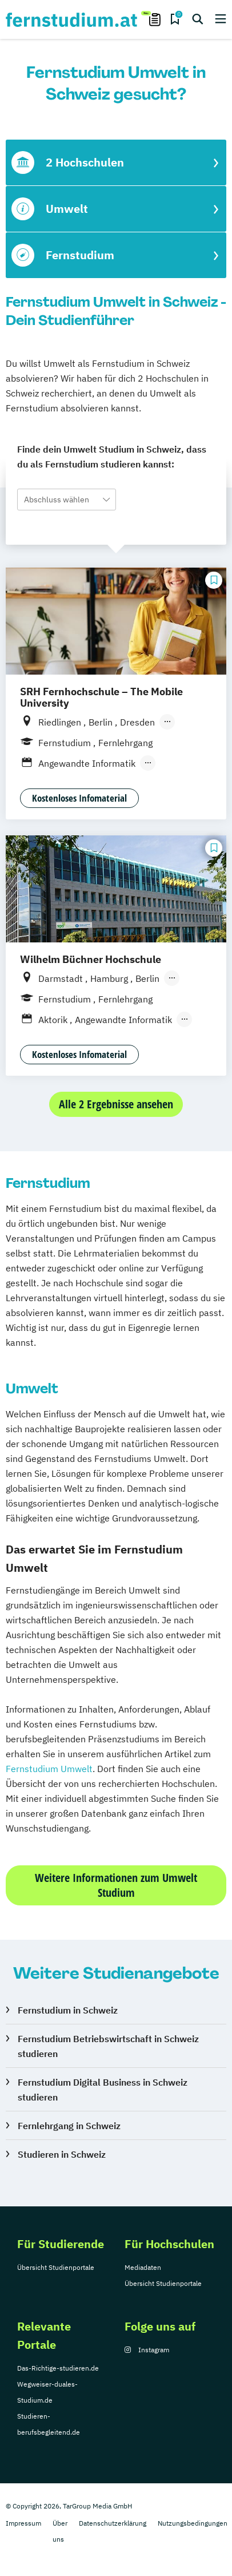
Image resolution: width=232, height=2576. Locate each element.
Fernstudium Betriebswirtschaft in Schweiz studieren (108, 2046)
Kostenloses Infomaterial (79, 797)
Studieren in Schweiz (62, 2154)
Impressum (23, 2523)
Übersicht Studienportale (55, 2267)
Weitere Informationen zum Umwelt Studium (116, 1885)
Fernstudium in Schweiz (68, 2010)
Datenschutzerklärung (112, 2523)
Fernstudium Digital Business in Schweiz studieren (102, 2089)
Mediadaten (143, 2267)
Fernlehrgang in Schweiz (69, 2125)
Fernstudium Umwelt (49, 1768)
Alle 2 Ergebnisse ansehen (116, 1104)
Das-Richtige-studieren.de (58, 2368)
